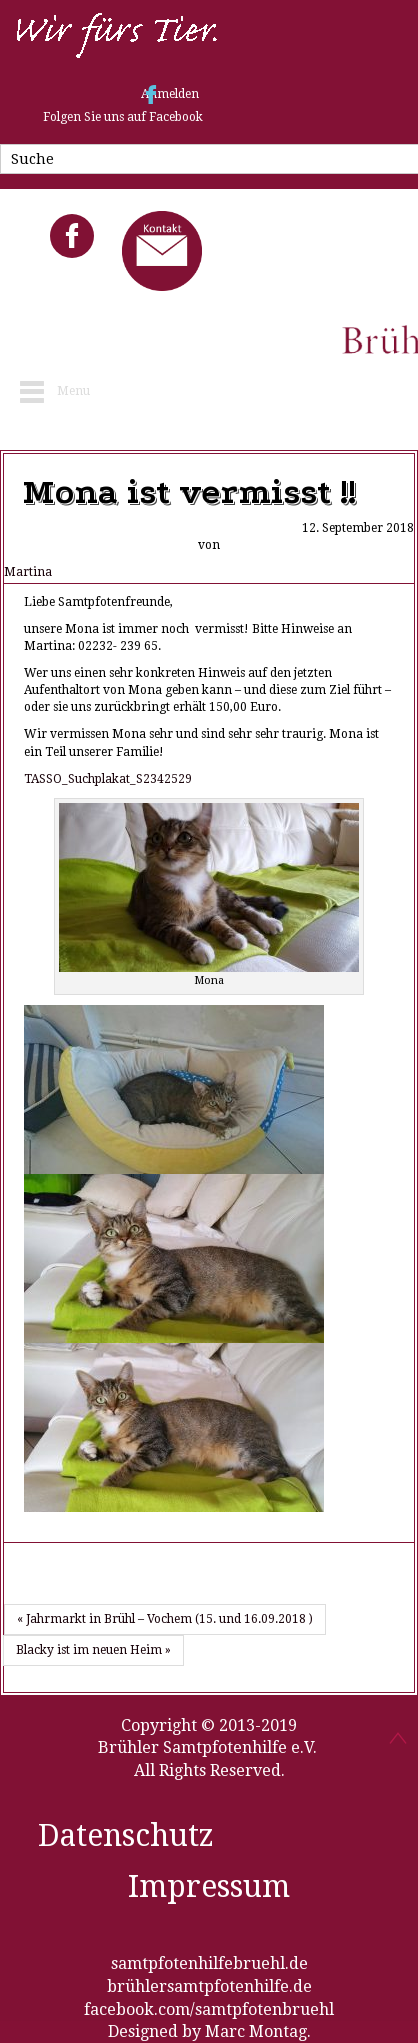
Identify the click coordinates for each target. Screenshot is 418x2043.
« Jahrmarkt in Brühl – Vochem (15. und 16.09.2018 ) (165, 1619)
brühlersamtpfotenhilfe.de (209, 1986)
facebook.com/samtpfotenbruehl (209, 2009)
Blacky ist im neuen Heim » (93, 1650)
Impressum (209, 1886)
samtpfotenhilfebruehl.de (209, 1963)
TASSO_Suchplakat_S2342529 (108, 779)
